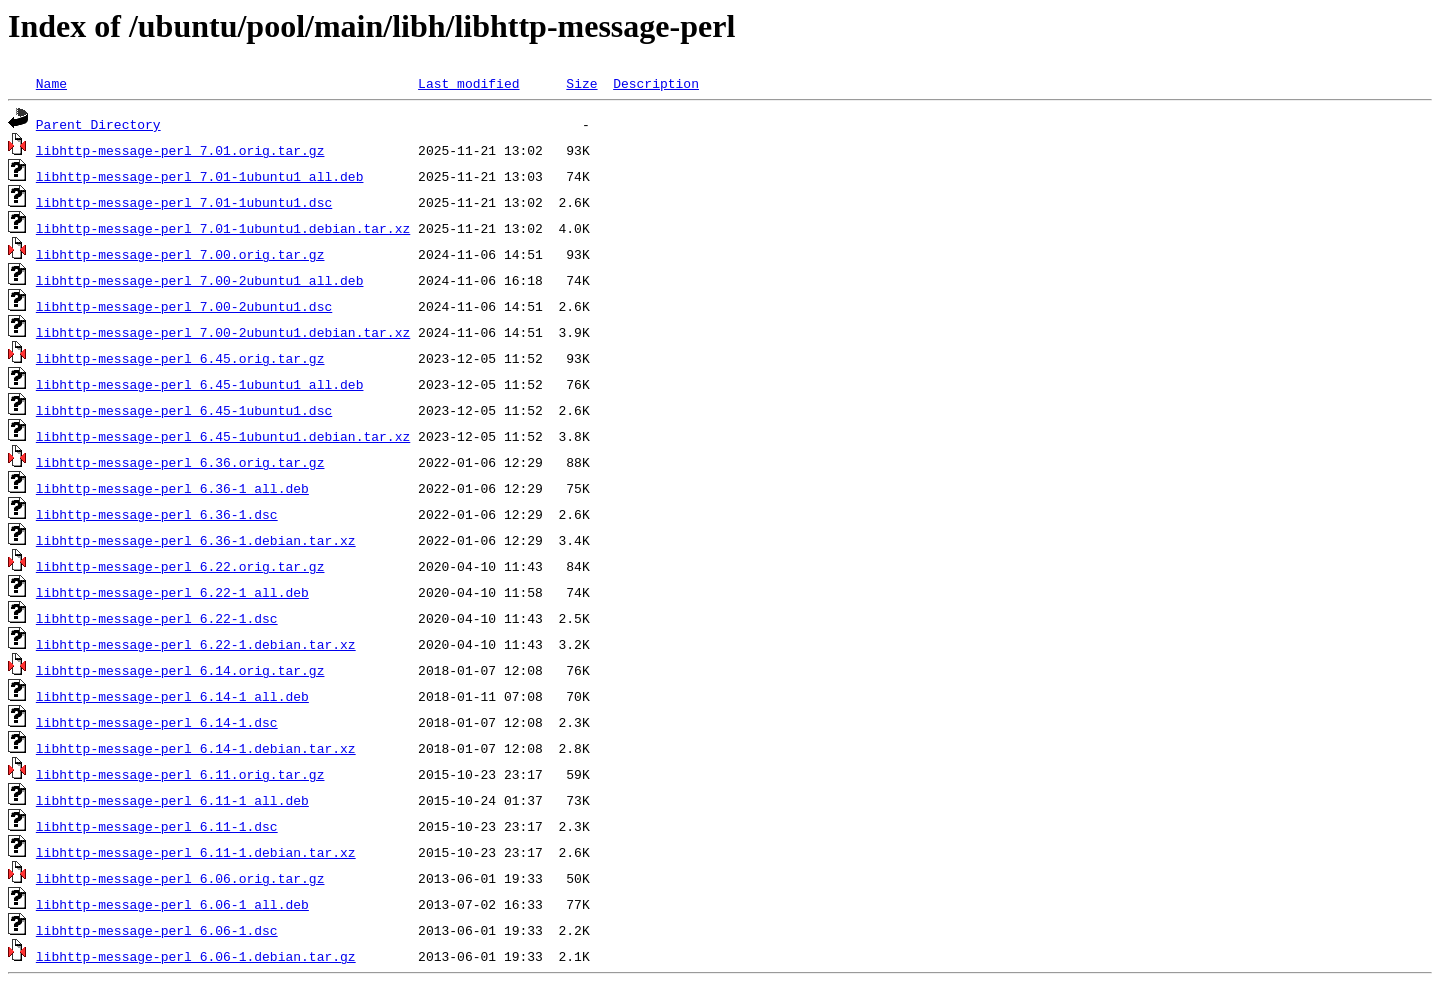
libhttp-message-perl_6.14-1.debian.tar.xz (196, 748)
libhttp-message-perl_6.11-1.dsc (157, 826)
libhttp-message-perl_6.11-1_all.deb (172, 800)
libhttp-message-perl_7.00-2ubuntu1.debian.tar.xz (223, 332)
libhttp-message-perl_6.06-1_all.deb (172, 904)
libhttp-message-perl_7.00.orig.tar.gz (180, 254)
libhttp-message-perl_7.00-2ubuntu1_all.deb (200, 280)
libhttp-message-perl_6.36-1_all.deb (172, 488)
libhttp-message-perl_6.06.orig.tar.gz (180, 878)
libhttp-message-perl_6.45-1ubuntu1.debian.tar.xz (223, 436)
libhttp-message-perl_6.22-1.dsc (157, 618)
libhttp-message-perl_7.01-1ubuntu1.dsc (184, 202)
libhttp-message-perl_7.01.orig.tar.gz (180, 150)
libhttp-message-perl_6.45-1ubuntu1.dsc (184, 410)
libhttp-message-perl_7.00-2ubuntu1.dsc (184, 306)
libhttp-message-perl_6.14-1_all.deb (172, 696)
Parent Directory (98, 124)
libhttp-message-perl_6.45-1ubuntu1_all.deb (200, 384)
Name (51, 83)
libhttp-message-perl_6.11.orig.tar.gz (180, 774)
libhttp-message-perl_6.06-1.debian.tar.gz (196, 956)
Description (656, 83)
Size (581, 83)
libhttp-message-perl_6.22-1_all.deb (172, 592)
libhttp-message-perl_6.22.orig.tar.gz (180, 566)
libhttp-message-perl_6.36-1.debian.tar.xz (196, 540)
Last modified (468, 83)
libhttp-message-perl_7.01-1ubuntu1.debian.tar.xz (223, 228)
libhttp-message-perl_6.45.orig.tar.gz (180, 358)
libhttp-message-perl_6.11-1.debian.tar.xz (196, 852)
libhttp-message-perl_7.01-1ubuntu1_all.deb (200, 176)
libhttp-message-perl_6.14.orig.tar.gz (180, 670)
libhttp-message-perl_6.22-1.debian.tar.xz (196, 644)
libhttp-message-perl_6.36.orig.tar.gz (180, 462)
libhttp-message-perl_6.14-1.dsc (157, 722)
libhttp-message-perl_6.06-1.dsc (157, 930)
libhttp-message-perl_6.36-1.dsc (157, 514)
